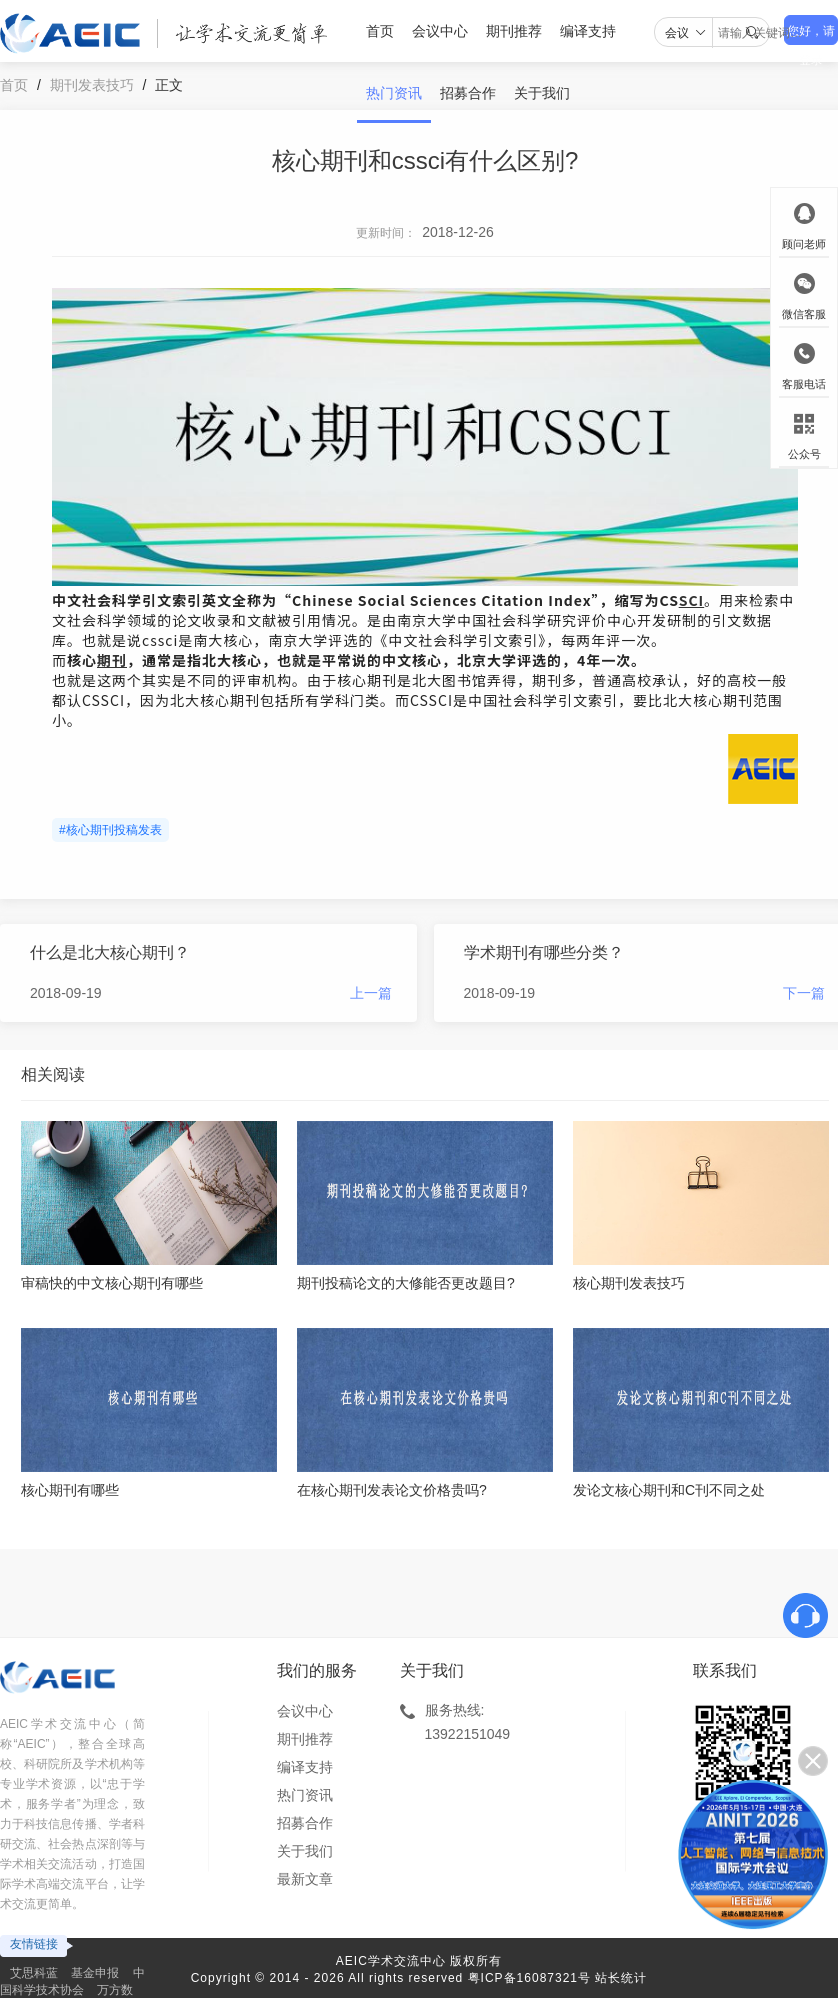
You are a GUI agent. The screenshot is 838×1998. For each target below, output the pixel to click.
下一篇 (804, 993)
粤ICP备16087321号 (529, 1978)
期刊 (112, 660)
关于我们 (542, 93)
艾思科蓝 (34, 1973)
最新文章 (305, 1879)
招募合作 (468, 93)
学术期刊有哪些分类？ (544, 952)
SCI (692, 600)
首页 (380, 31)
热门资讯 (394, 93)
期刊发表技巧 (92, 85)
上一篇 (371, 993)
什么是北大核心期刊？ (110, 952)
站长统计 (621, 1978)
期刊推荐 (514, 31)
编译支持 (588, 31)
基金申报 (95, 1973)
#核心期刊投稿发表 (110, 830)
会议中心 (440, 31)
